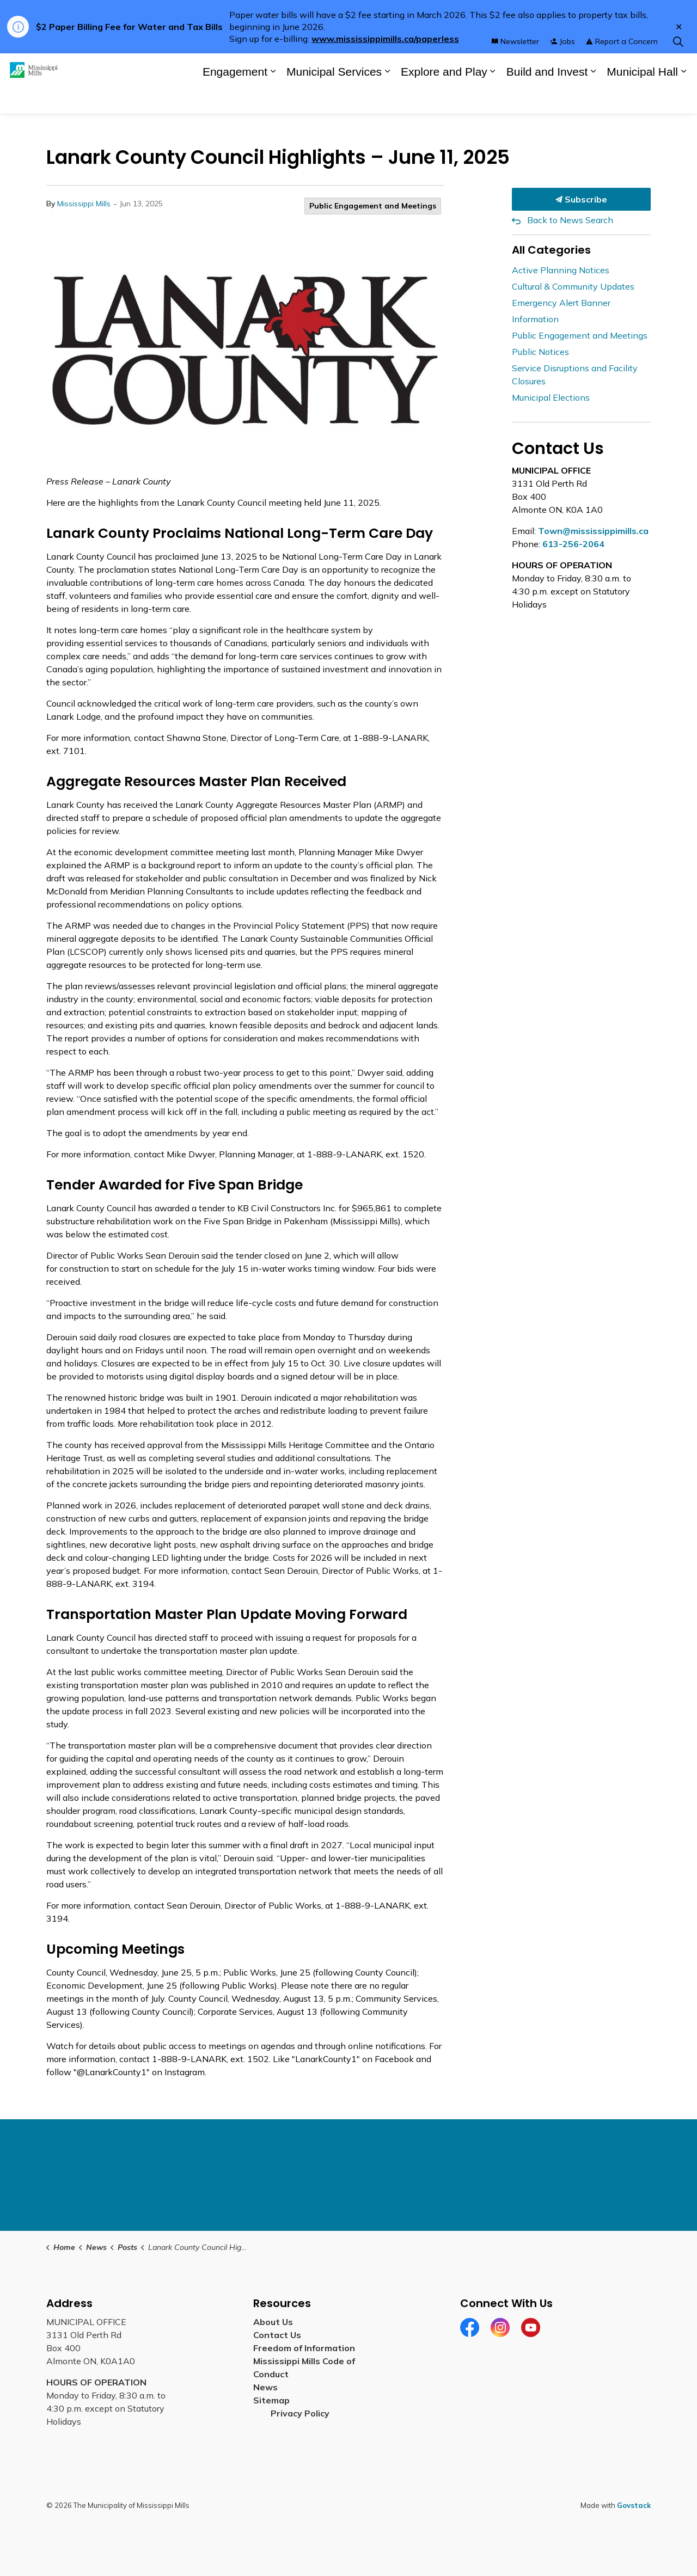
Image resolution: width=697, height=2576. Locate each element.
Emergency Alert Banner (561, 302)
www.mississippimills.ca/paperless (385, 38)
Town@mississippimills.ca (593, 530)
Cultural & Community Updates (573, 286)
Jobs (562, 68)
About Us (273, 2321)
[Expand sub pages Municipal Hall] (683, 98)
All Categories (551, 249)
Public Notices (540, 351)
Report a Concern (622, 68)
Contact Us (277, 2334)
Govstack (634, 2505)
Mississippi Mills (84, 203)
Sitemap (273, 2400)
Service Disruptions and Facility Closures (575, 375)
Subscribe (581, 199)
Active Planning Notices (560, 270)
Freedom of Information (304, 2347)
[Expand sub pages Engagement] (272, 98)
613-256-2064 (573, 543)
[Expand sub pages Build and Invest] (593, 98)
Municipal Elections (551, 397)
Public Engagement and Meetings (372, 206)
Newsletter (515, 68)
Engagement (235, 98)
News (265, 2387)
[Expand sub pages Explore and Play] (492, 98)
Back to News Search (570, 219)
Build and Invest (547, 98)
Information (535, 319)
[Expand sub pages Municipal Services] (387, 98)
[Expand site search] (678, 68)
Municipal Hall (642, 98)
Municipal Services (334, 98)
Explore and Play (444, 98)
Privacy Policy (300, 2413)
